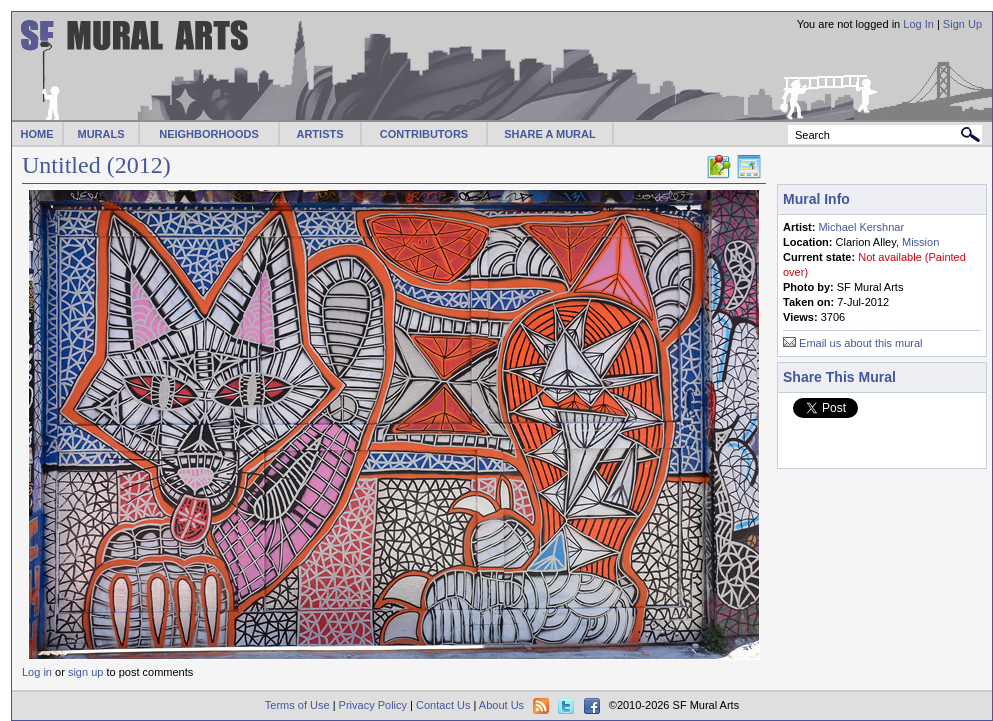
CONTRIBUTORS (424, 134)
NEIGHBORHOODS (209, 134)
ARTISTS (319, 134)
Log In (918, 24)
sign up (85, 672)
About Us (501, 705)
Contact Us (443, 705)
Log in (37, 672)
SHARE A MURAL (549, 134)
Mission (920, 242)
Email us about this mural (861, 343)
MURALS (100, 134)
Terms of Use (297, 705)
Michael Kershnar (861, 227)
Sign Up (962, 24)
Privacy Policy (373, 705)
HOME (37, 134)
